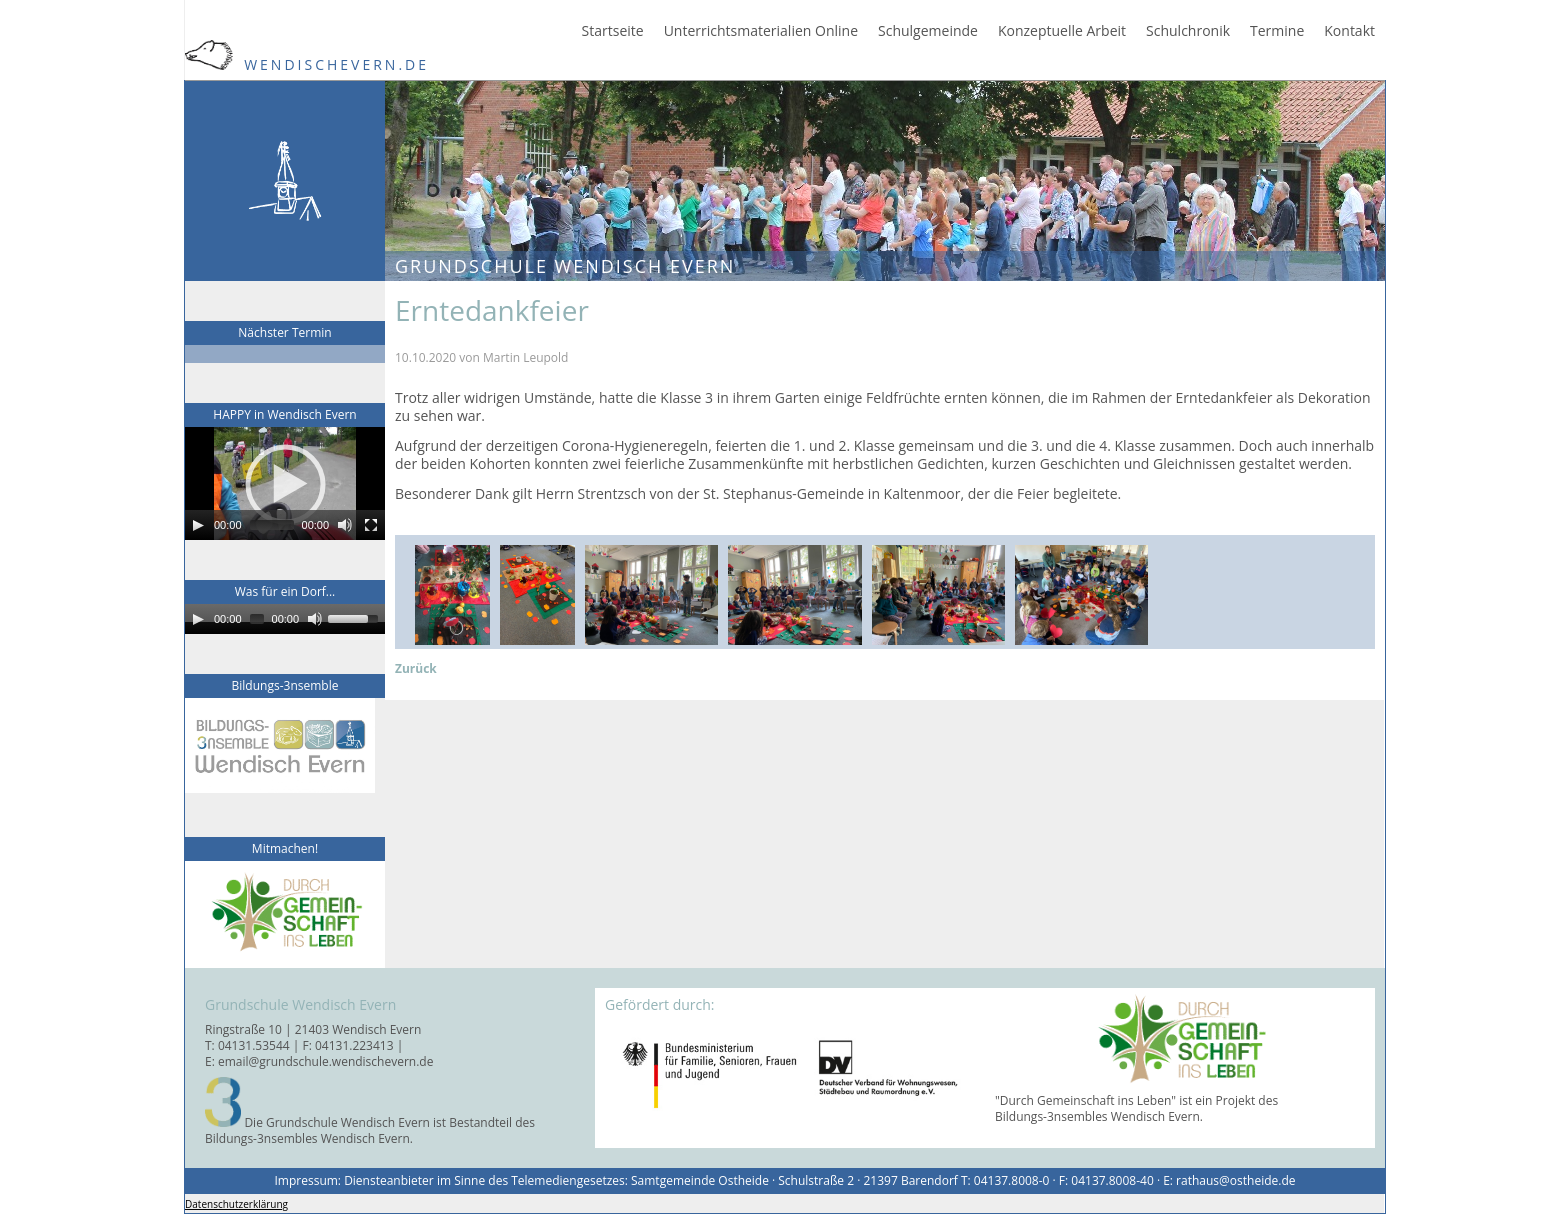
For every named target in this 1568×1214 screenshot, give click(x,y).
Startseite (613, 31)
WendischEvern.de (307, 64)
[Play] (198, 525)
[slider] (272, 525)
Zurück (416, 668)
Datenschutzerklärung (236, 1204)
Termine (1277, 31)
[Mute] (345, 525)
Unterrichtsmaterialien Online (761, 31)
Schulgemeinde (928, 31)
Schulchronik (1188, 31)
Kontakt (1349, 31)
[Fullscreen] (371, 525)
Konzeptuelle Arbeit (1062, 31)
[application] (285, 483)
